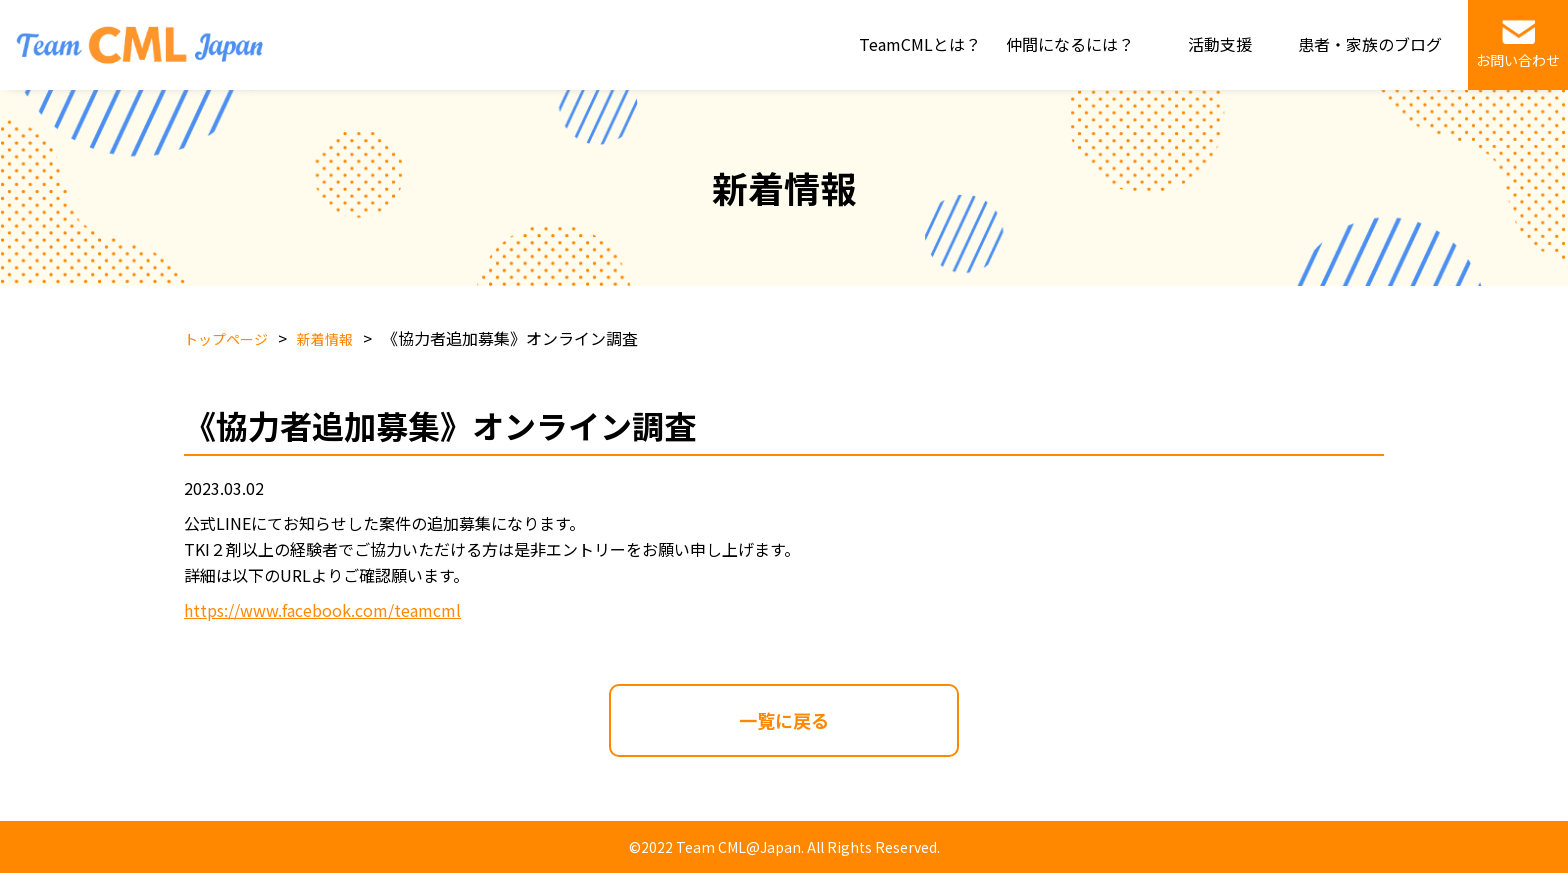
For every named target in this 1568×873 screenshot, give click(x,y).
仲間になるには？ (1070, 44)
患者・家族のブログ (1370, 44)
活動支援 (1220, 44)
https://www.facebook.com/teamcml (322, 610)
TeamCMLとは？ (920, 44)
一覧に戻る (784, 720)
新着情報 (325, 339)
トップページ (226, 339)
